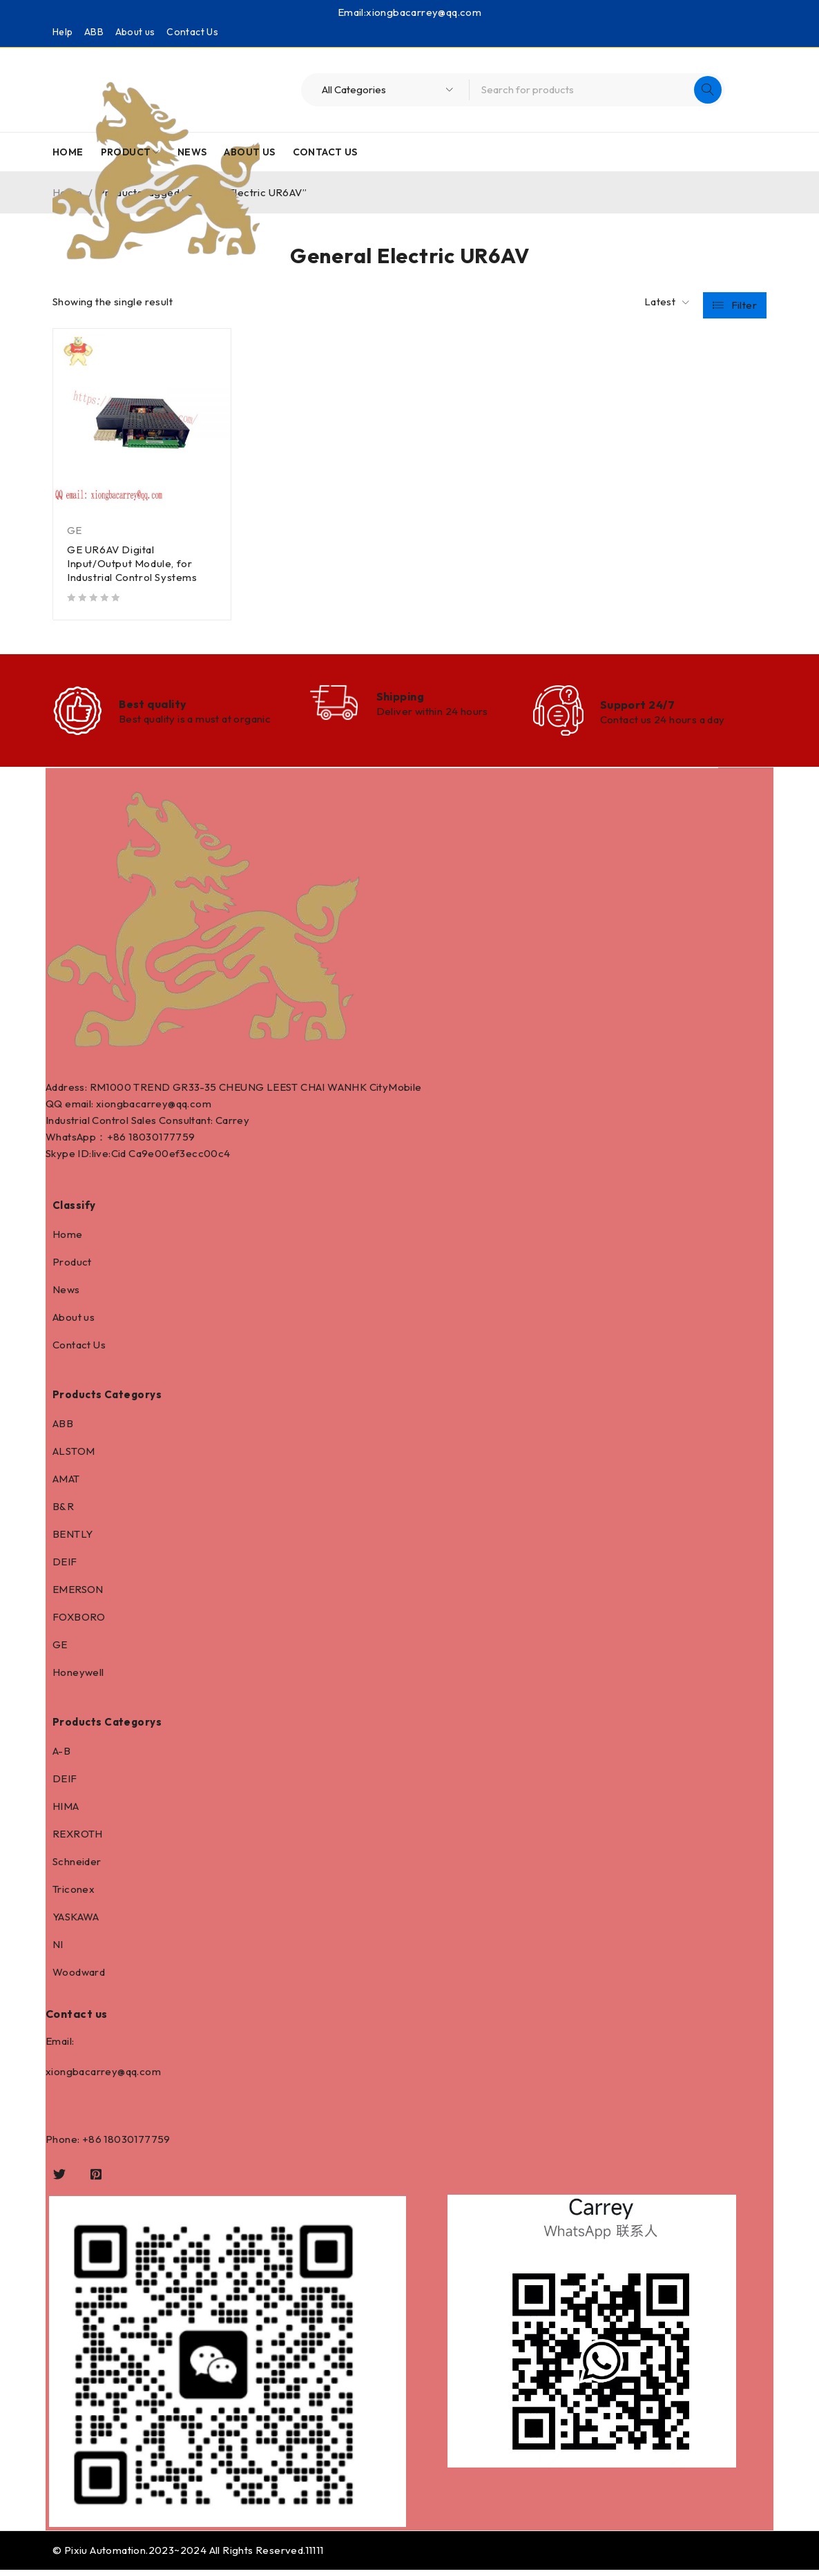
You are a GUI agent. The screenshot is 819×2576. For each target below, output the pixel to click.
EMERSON (78, 1595)
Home (67, 1240)
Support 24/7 (637, 707)
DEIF (64, 1567)
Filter (744, 302)
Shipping (400, 698)
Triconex (73, 1895)
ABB (94, 32)
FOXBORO (79, 1623)
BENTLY (72, 1540)
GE (74, 530)
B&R (63, 1512)
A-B (61, 1757)
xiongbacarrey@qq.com (423, 12)
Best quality (152, 707)
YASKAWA (75, 1922)
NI (58, 1950)
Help (62, 32)
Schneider (77, 1867)
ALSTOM (73, 1457)
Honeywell (78, 1678)
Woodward (78, 1978)
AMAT (66, 1484)
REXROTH (77, 1840)
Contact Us (192, 32)
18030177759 (161, 1142)
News (66, 1295)
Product (72, 1268)
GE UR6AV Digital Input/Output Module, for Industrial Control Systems (132, 563)
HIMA (65, 1812)
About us (135, 32)
